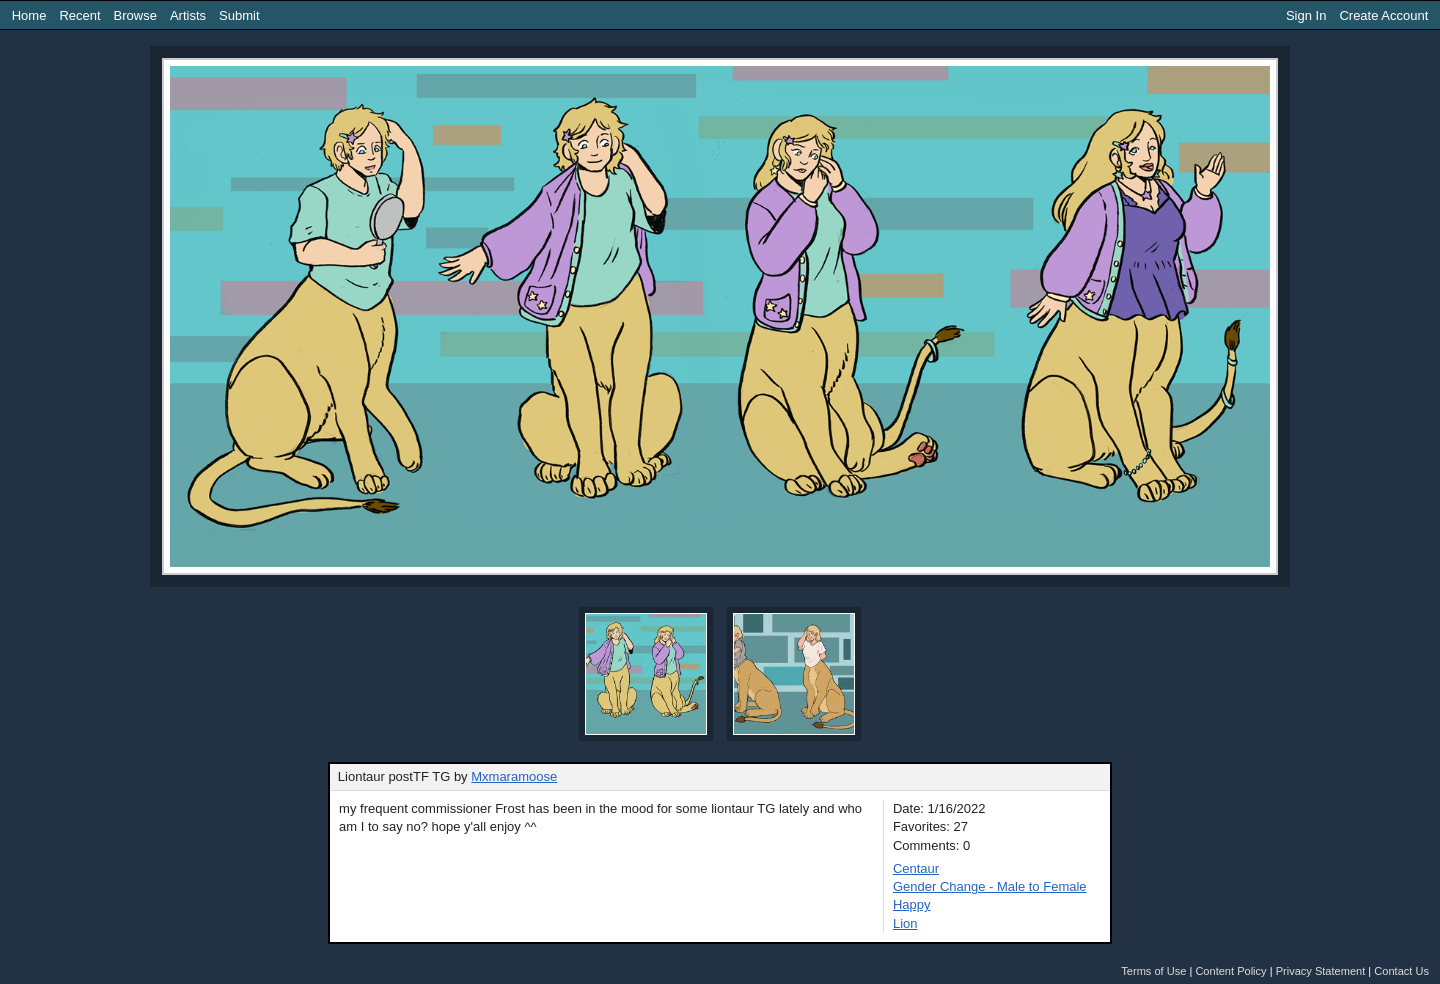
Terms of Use (1153, 971)
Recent (79, 15)
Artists (188, 15)
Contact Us (1401, 971)
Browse (135, 15)
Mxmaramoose (514, 776)
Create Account (1383, 15)
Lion (905, 923)
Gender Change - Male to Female (990, 886)
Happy (912, 904)
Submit (239, 15)
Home (29, 15)
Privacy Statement (1321, 971)
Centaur (916, 868)
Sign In (1306, 15)
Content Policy (1230, 971)
